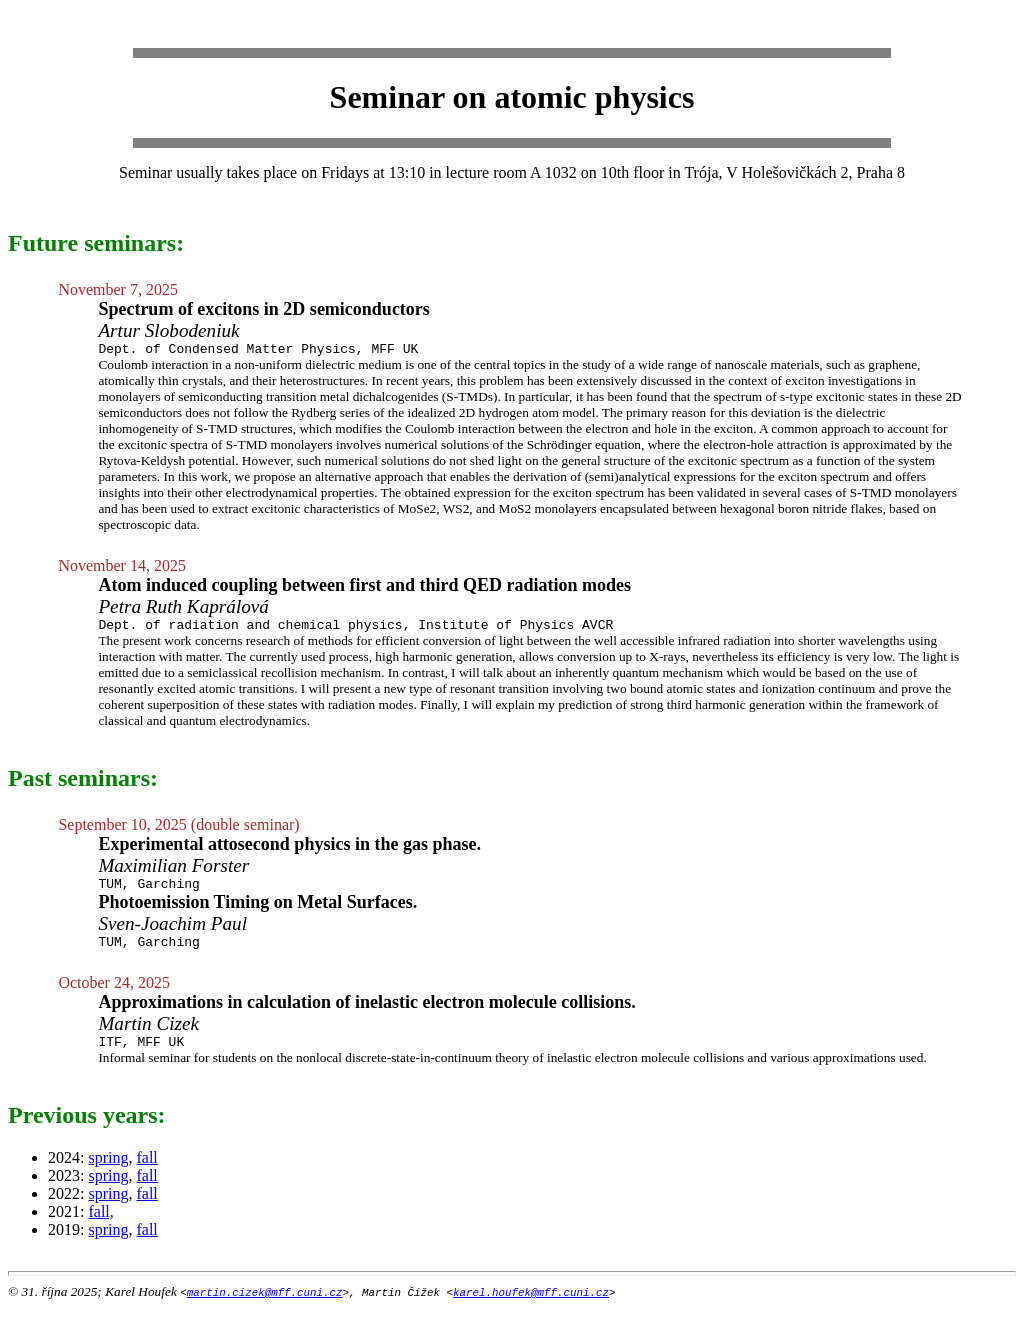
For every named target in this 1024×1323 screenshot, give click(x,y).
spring (108, 1172)
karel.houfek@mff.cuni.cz (531, 1306)
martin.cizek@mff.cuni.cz (265, 1306)
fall (146, 1172)
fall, (100, 1226)
